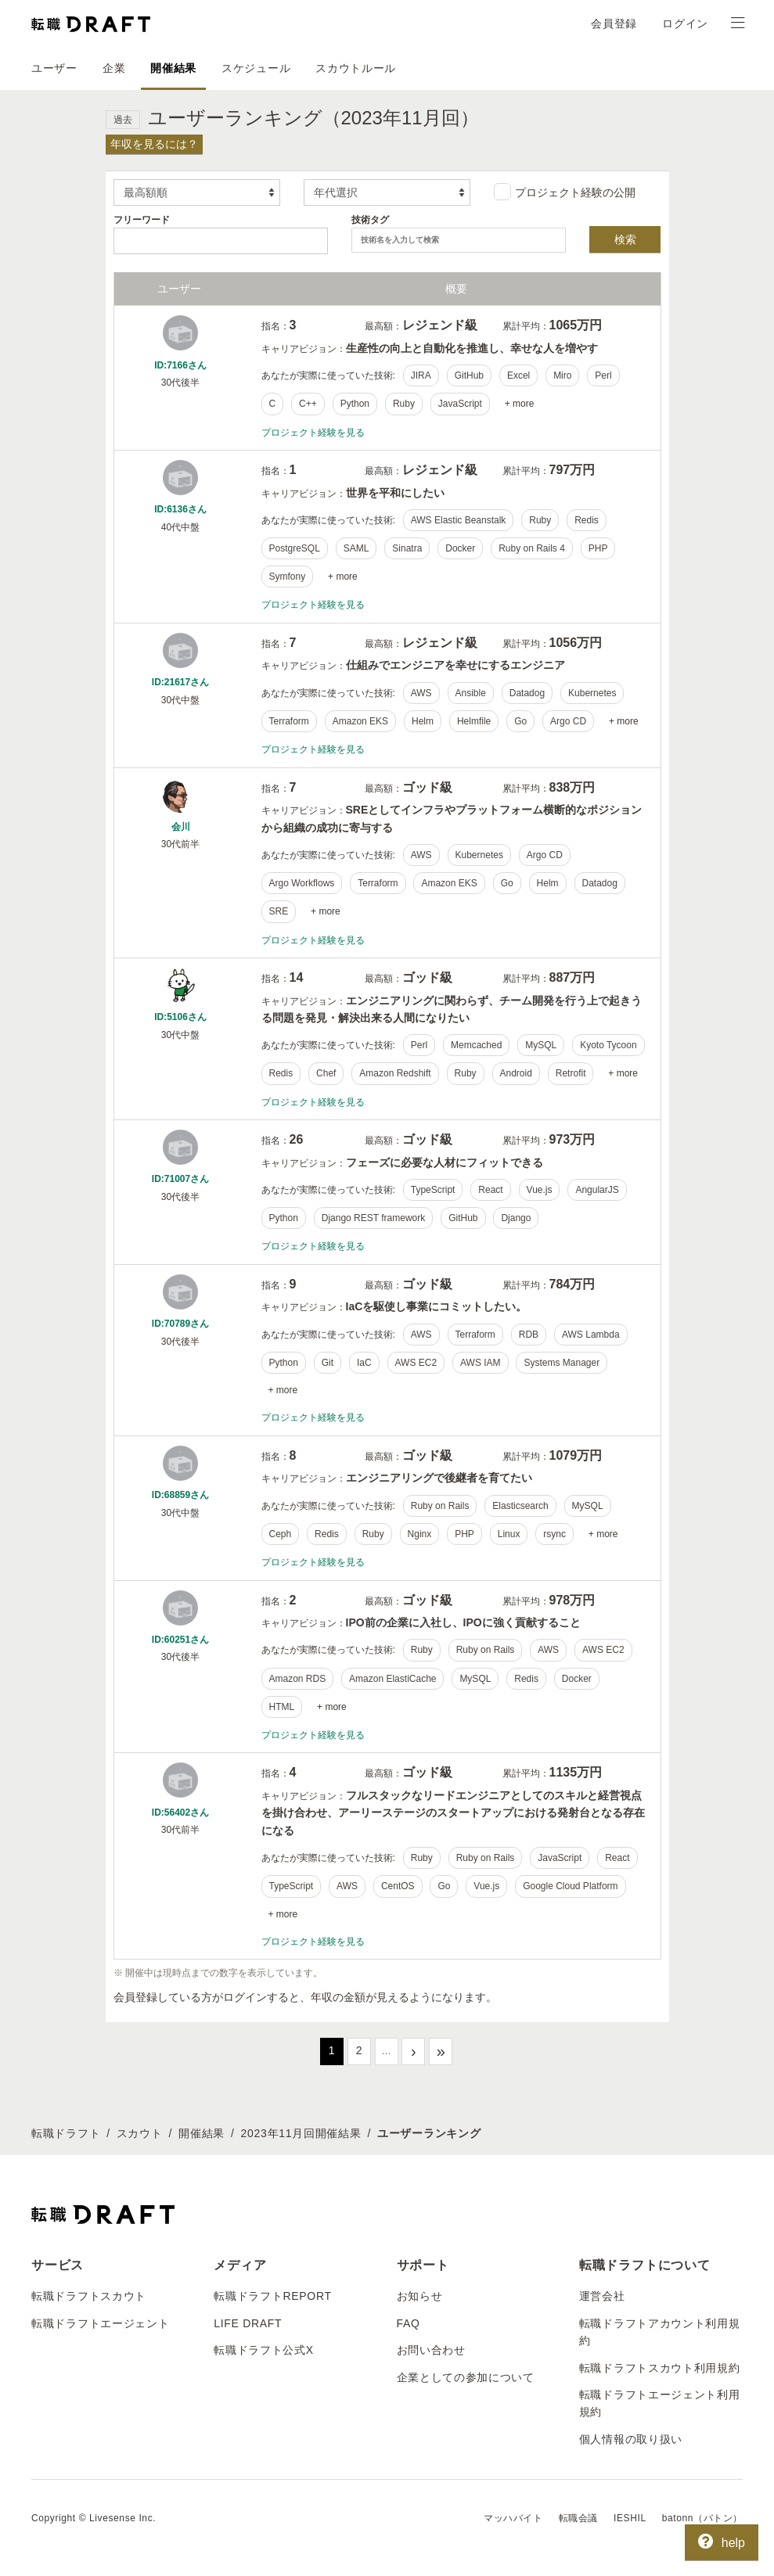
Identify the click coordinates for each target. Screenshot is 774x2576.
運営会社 (602, 2296)
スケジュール (255, 68)
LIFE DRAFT (248, 2323)
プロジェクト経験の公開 (564, 191)
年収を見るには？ (154, 144)
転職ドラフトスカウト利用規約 (659, 2368)
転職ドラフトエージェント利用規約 (659, 2403)
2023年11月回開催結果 (301, 2133)
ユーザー (54, 68)
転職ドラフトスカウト (88, 2296)
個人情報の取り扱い (630, 2439)
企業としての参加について (466, 2377)
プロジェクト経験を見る (313, 432)
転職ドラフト (65, 2133)
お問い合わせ (431, 2350)
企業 (114, 68)
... (386, 2050)
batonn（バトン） (702, 2518)
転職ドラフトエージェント (100, 2323)
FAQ (408, 2323)
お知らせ (420, 2296)
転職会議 (578, 2518)
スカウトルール (355, 68)
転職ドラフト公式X (264, 2350)
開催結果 (173, 68)
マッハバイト (513, 2518)
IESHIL (630, 2518)
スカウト (140, 2133)
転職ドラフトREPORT (273, 2296)
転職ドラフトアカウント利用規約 (659, 2332)
